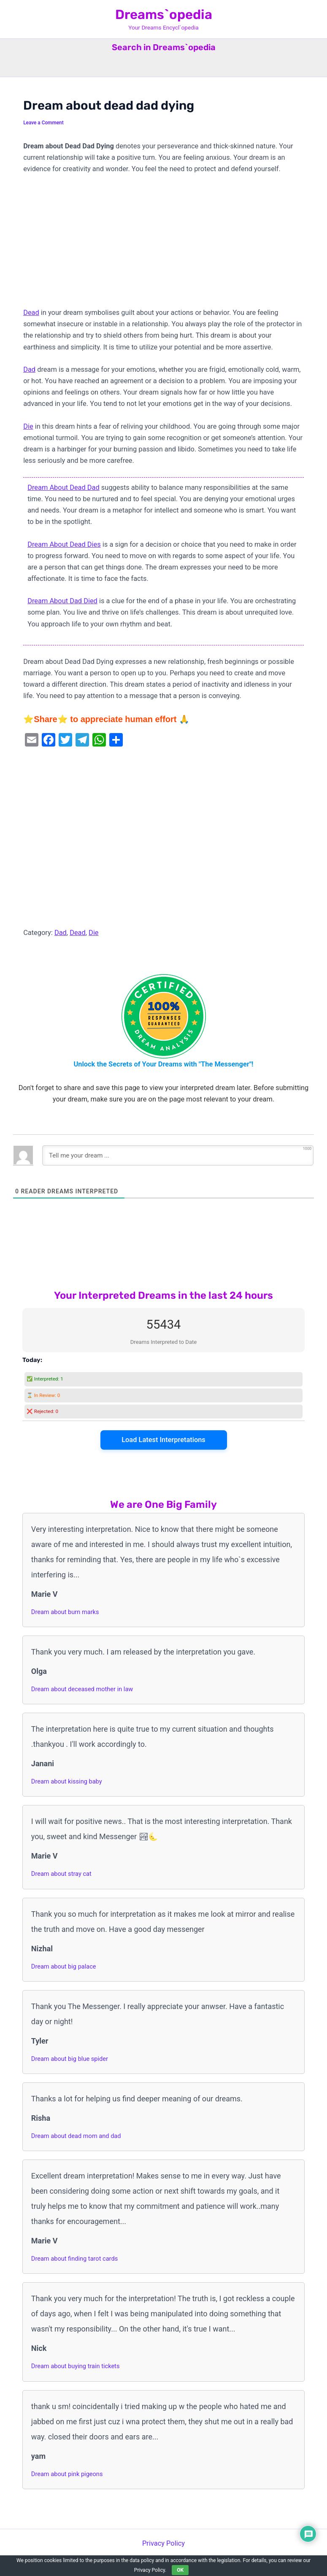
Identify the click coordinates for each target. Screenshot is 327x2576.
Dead (31, 313)
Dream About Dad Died (62, 601)
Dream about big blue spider (69, 2059)
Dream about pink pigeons (67, 2474)
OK (180, 2570)
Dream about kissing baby (66, 1781)
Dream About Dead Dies (64, 544)
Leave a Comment (43, 123)
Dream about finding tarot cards (74, 2258)
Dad (29, 369)
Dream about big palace (63, 1966)
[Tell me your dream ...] (177, 1155)
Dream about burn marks (65, 1612)
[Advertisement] (163, 244)
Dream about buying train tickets (75, 2366)
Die (28, 426)
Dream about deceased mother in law (82, 1689)
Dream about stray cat (61, 1874)
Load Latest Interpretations (163, 1440)
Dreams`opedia (163, 14)
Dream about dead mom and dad (76, 2136)
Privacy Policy (163, 2543)
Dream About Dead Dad (63, 488)
